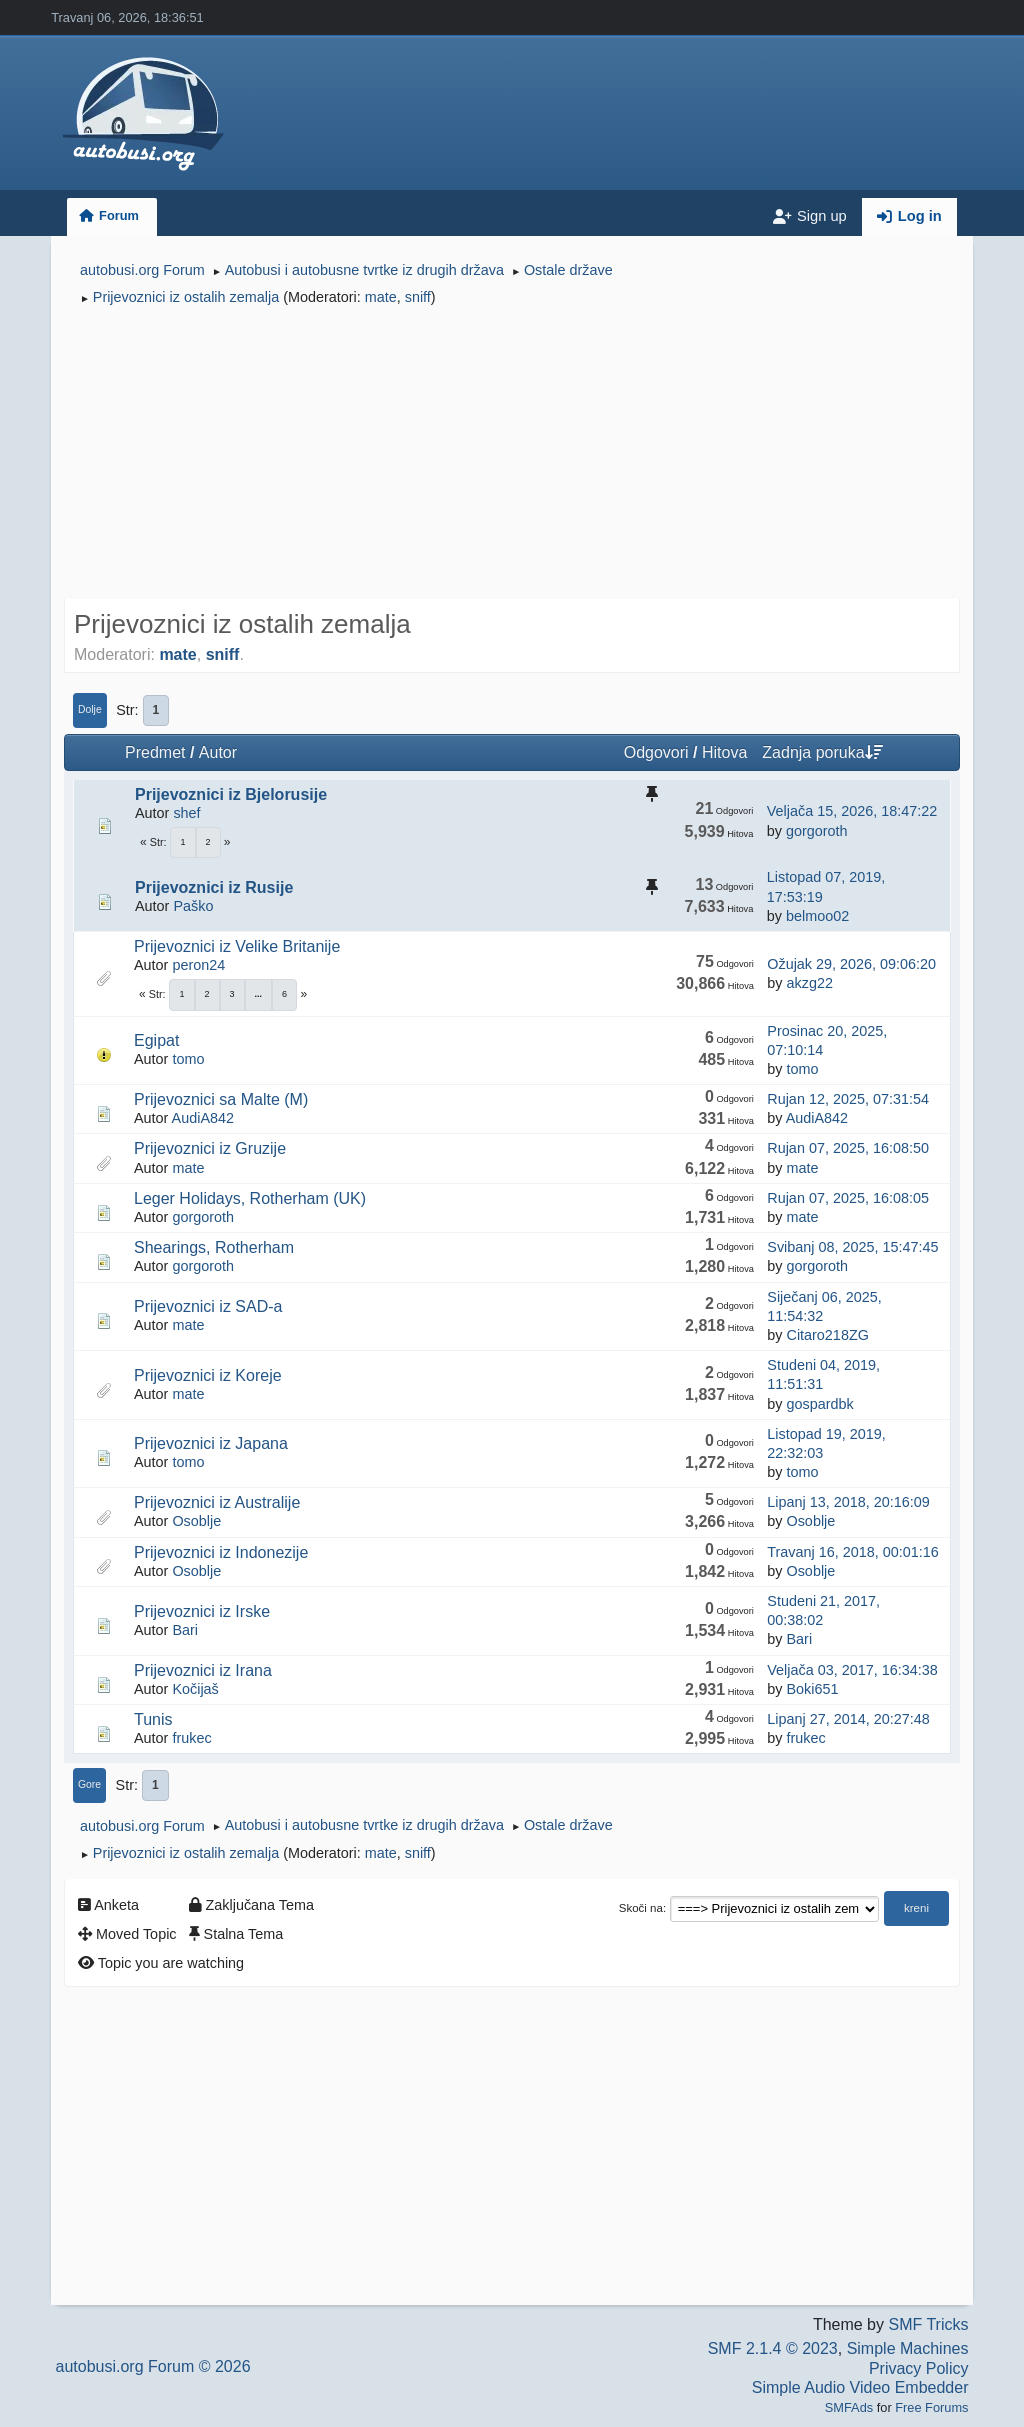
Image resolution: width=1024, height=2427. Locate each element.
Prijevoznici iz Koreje (208, 1375)
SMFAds (849, 2407)
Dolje (90, 709)
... (259, 994)
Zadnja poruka (822, 752)
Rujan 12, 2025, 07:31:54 (848, 1099)
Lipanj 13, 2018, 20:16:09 (848, 1502)
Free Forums (931, 2407)
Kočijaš (195, 1689)
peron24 (198, 965)
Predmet (155, 752)
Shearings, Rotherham (214, 1247)
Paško (193, 906)
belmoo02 (817, 916)
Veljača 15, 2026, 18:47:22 (852, 811)
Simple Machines (908, 2348)
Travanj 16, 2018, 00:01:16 (852, 1552)
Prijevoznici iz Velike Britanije (237, 946)
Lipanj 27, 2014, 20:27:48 (848, 1719)
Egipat (156, 1040)
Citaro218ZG (827, 1335)
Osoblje (196, 1521)
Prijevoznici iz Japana (211, 1443)
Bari (185, 1630)
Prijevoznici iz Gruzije (210, 1148)
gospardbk (819, 1404)
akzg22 (809, 983)
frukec (191, 1738)
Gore (89, 1784)
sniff (418, 297)
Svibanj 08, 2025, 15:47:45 (852, 1247)
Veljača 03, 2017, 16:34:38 (852, 1670)
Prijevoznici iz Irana (203, 1670)
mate (381, 297)
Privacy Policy (919, 2368)
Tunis (153, 1719)
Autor (218, 752)
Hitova (724, 752)
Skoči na (641, 1908)
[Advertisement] (512, 456)
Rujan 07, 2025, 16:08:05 (848, 1198)
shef (186, 813)
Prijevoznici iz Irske (202, 1611)
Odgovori (656, 752)
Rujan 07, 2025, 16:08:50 (848, 1148)
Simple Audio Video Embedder (860, 2387)
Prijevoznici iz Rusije (214, 887)
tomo (188, 1059)
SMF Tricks (928, 2324)
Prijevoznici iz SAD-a (208, 1306)
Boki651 (812, 1689)
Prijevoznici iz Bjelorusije (231, 794)
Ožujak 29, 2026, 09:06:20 (851, 964)
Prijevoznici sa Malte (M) (221, 1099)
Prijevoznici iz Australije (217, 1502)
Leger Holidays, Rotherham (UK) (250, 1198)
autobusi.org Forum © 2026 (153, 2366)
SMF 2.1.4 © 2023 (773, 2348)
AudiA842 (203, 1118)
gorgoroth (817, 831)
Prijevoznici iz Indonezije (221, 1552)
